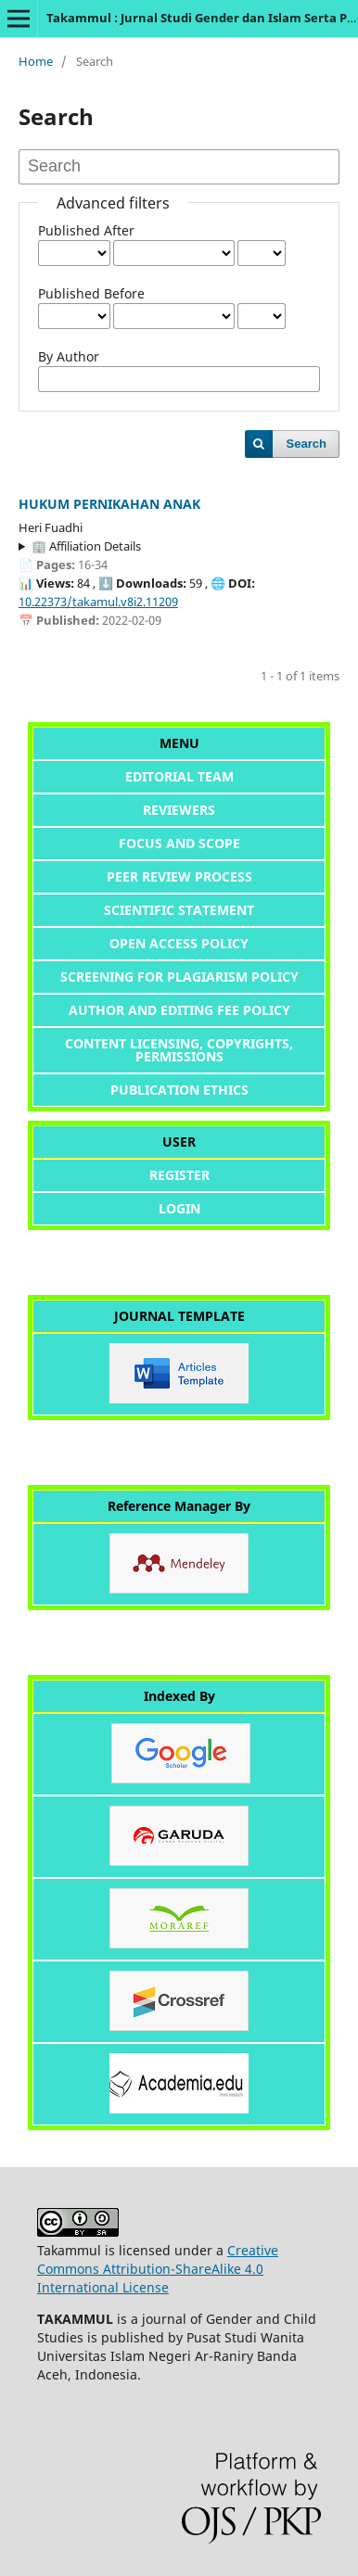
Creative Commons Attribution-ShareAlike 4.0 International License (157, 2268)
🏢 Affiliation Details (86, 546)
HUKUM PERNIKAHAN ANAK (109, 504)
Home (36, 61)
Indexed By (179, 1696)
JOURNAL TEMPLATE (179, 1316)
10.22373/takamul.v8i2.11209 (98, 601)
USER (179, 1141)
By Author (68, 356)
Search (306, 443)
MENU (179, 743)
